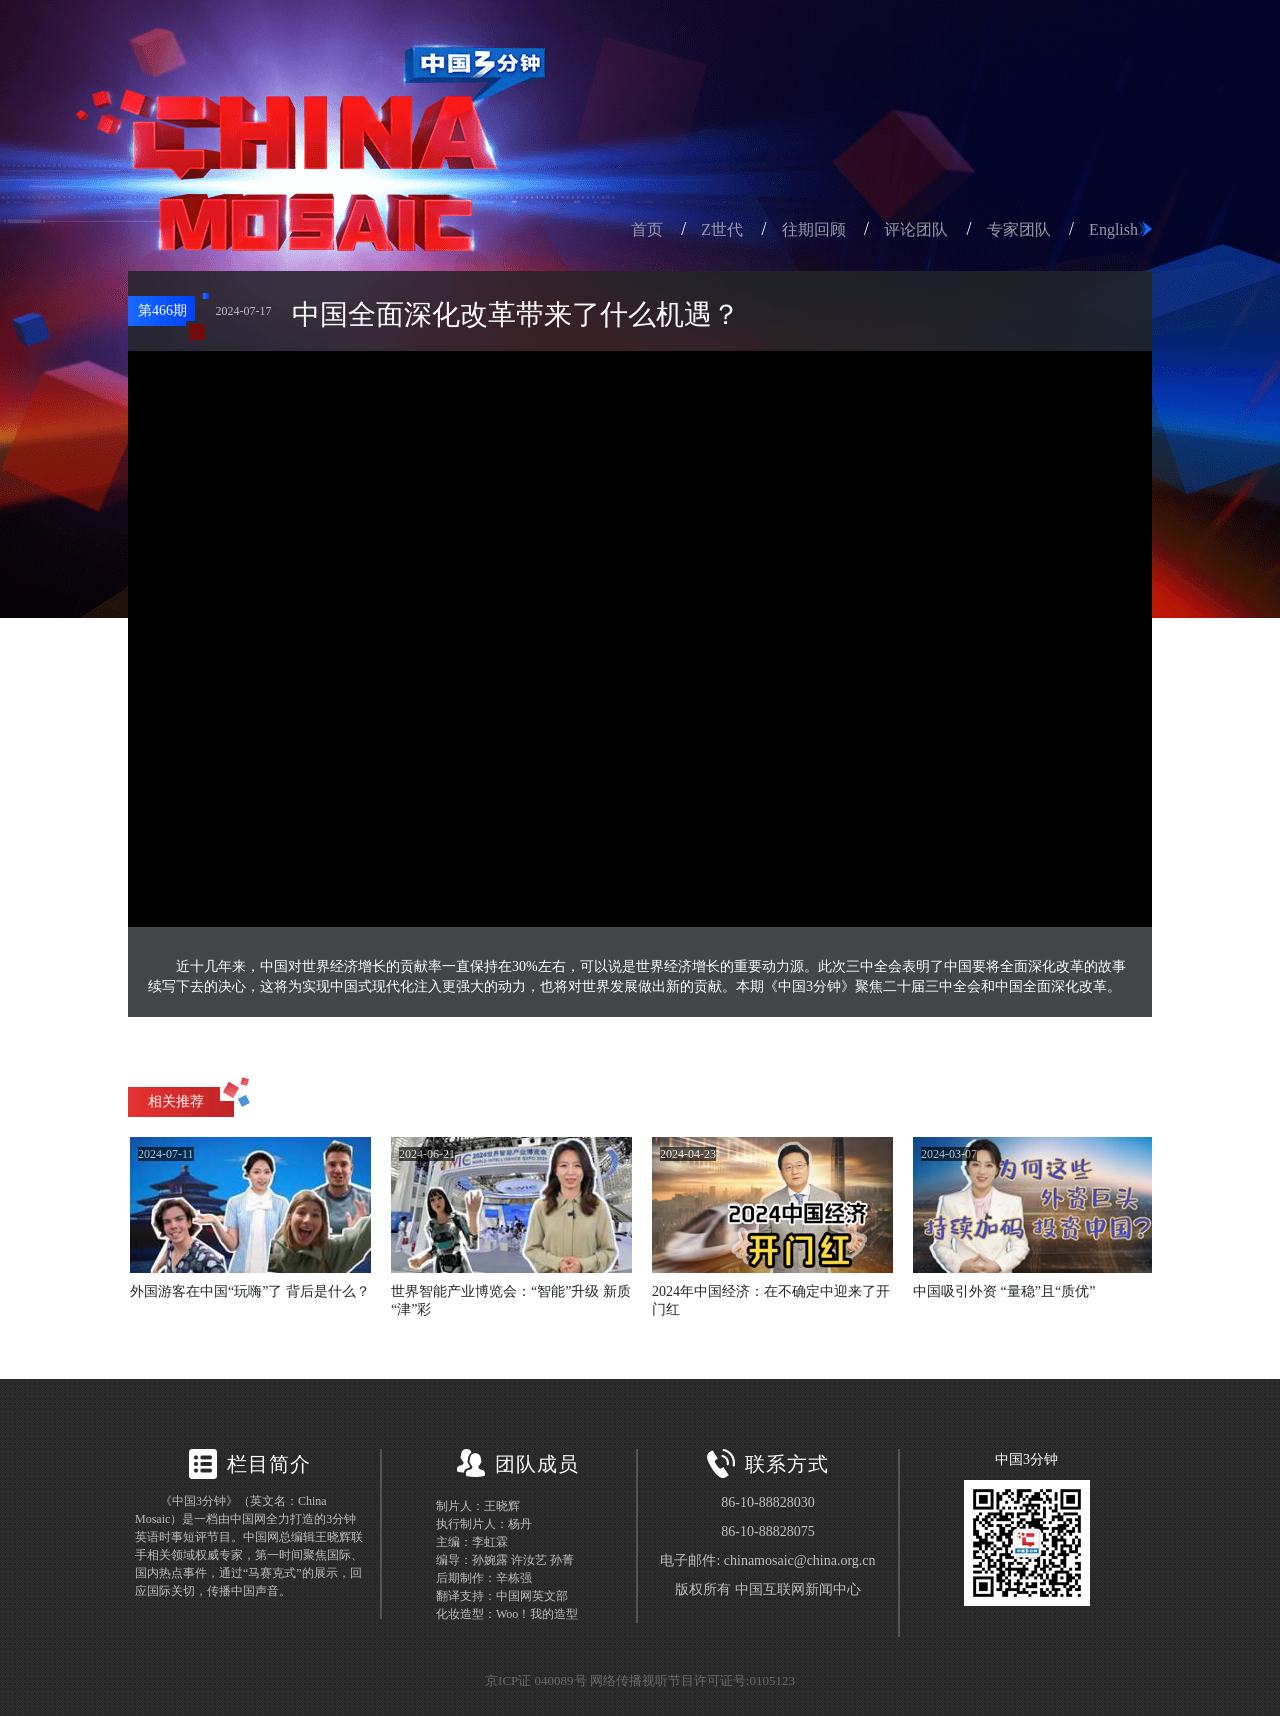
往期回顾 (814, 229)
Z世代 (722, 229)
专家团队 (1019, 229)
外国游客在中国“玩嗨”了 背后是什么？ (250, 1291)
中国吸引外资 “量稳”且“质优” (1004, 1291)
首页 (647, 229)
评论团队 (916, 229)
